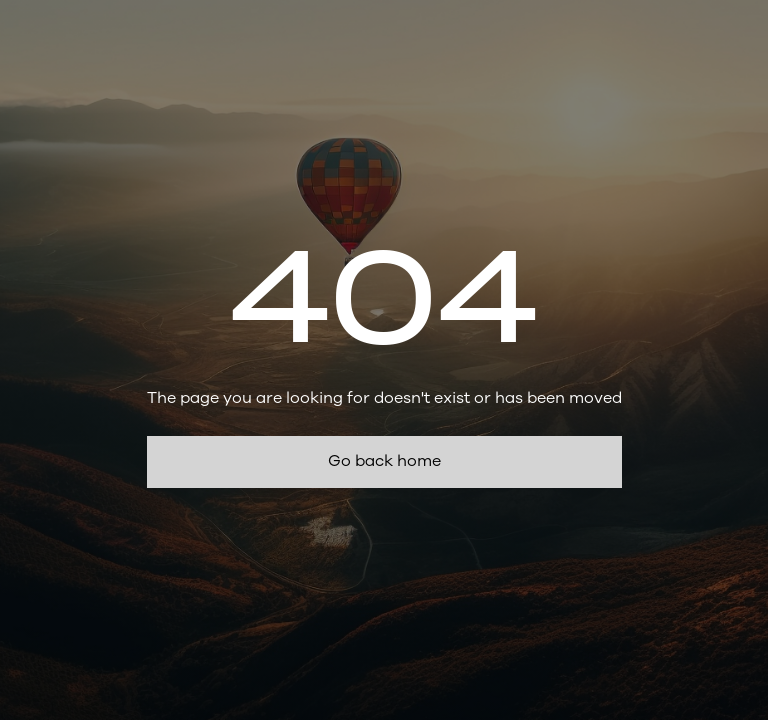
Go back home (384, 461)
